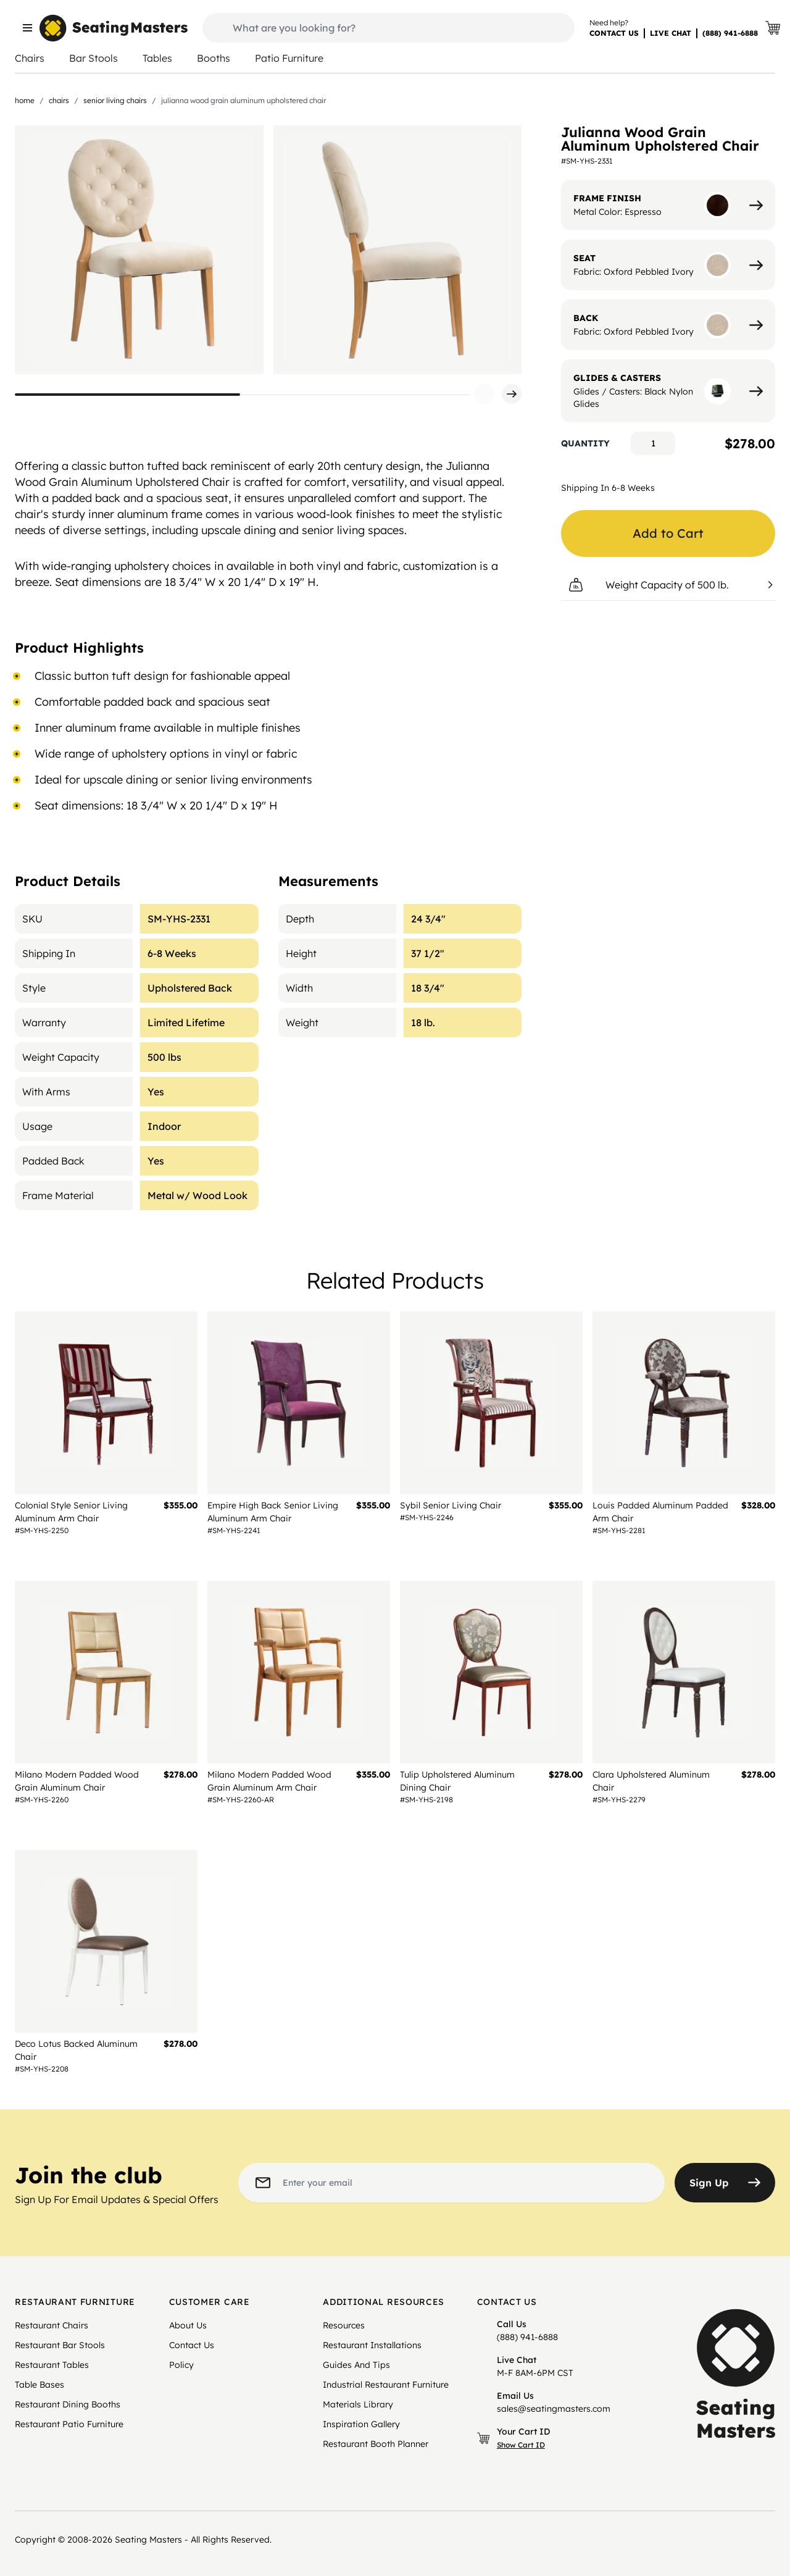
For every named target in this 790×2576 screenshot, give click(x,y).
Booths (213, 58)
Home (25, 100)
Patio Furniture (289, 58)
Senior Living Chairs (115, 100)
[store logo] (114, 28)
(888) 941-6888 (730, 33)
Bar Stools (93, 58)
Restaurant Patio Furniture (69, 2424)
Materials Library (358, 2404)
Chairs (29, 58)
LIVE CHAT (670, 33)
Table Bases (39, 2384)
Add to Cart (668, 533)
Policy (181, 2364)
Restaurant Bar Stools (60, 2345)
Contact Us (191, 2345)
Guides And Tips (356, 2364)
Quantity (585, 443)
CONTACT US (614, 33)
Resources (344, 2325)
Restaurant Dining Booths (67, 2404)
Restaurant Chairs (51, 2325)
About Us (188, 2325)
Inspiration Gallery (361, 2424)
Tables (157, 58)
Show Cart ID (521, 2444)
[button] (484, 394)
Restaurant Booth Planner (375, 2443)
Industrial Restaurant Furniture (386, 2384)
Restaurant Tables (52, 2364)
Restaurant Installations (372, 2345)
